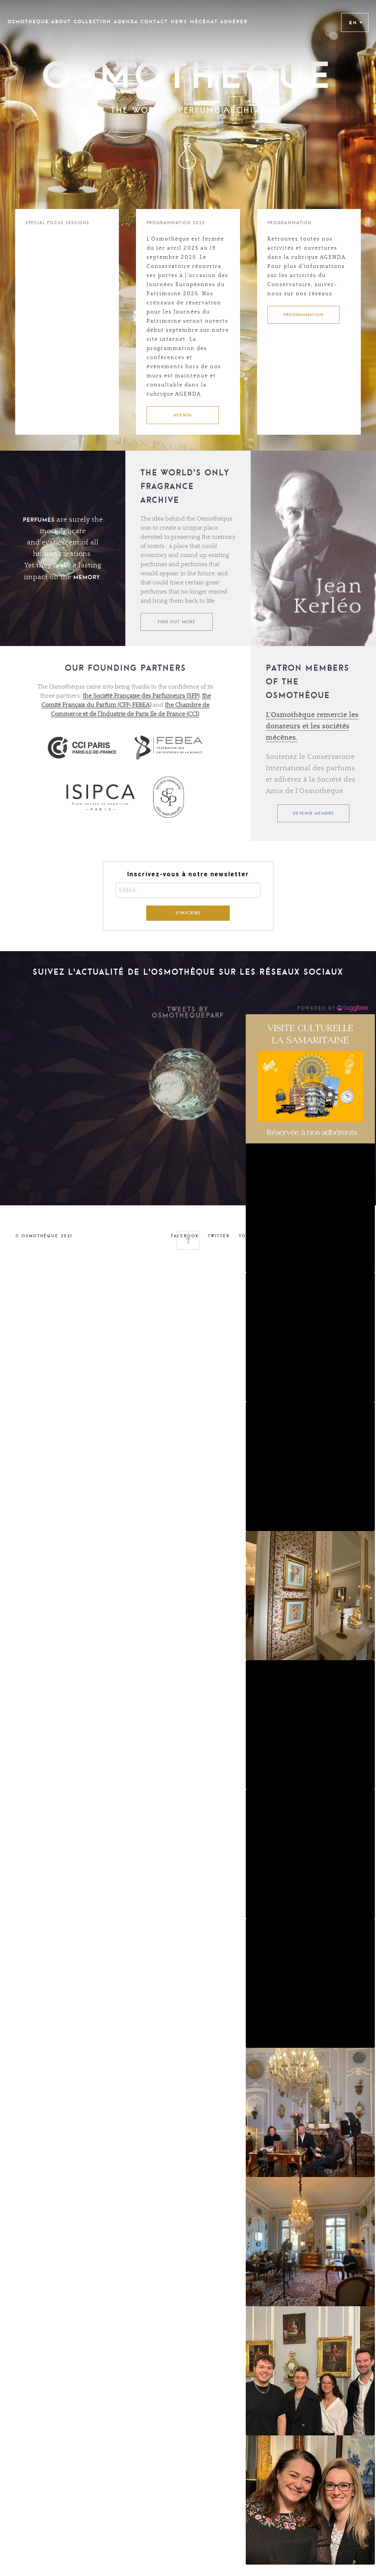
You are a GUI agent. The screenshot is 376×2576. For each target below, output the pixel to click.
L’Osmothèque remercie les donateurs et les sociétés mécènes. (312, 726)
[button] (310, 1078)
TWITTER (219, 1235)
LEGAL (352, 1235)
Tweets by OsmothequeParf (188, 1012)
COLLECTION (92, 21)
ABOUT (61, 21)
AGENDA (183, 415)
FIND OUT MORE (177, 621)
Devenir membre (313, 813)
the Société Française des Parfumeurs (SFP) (141, 695)
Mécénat (204, 21)
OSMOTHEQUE (28, 21)
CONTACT (154, 21)
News (179, 21)
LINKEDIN (285, 1235)
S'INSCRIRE (188, 912)
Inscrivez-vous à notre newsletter (188, 874)
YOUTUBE (251, 1235)
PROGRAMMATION (303, 314)
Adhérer (234, 21)
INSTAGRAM (320, 1235)
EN (355, 22)
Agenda (126, 21)
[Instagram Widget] (332, 1007)
